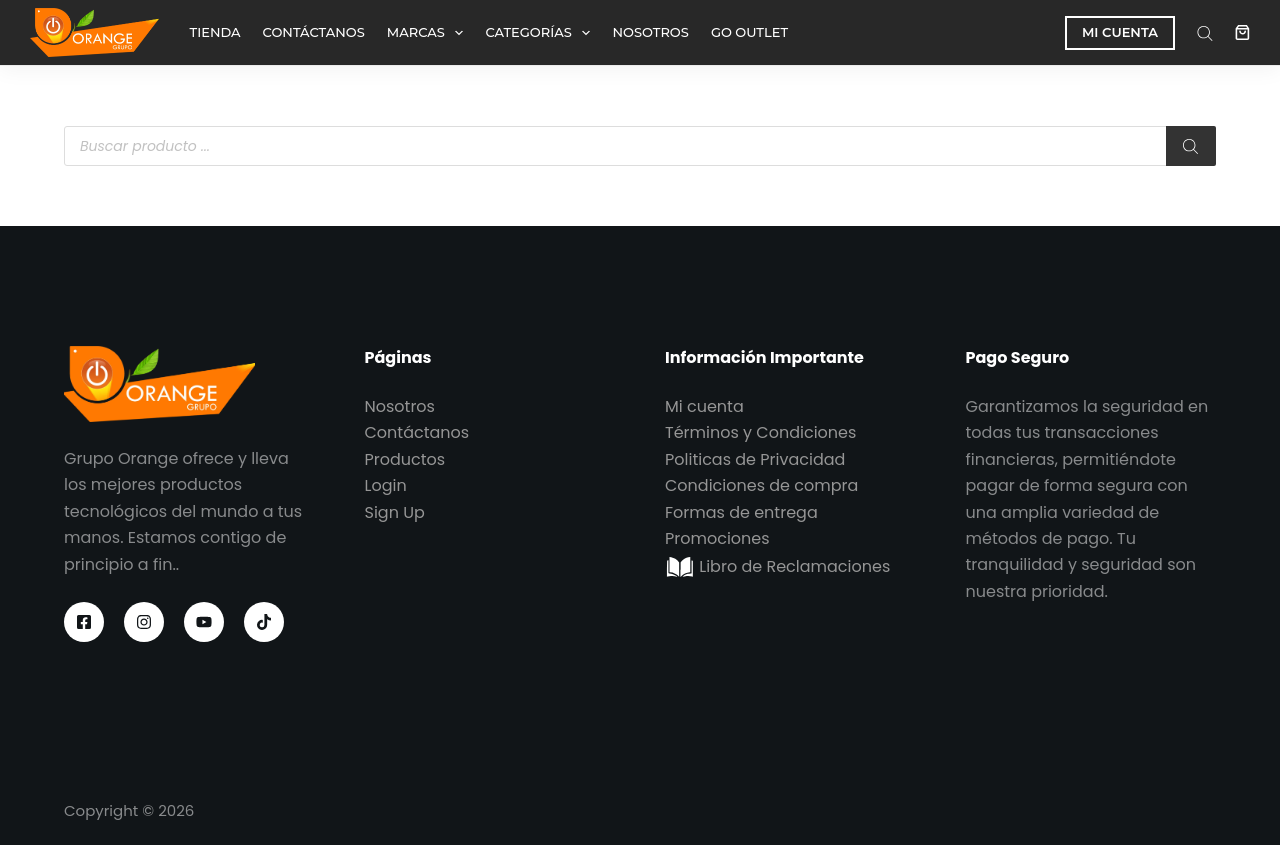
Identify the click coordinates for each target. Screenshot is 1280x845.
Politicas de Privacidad (755, 459)
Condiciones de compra (761, 485)
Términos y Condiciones (760, 432)
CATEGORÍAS (541, 33)
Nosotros (400, 406)
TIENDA (215, 32)
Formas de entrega (741, 512)
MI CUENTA (1120, 32)
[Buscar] (1191, 146)
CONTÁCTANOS (314, 32)
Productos (405, 459)
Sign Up (395, 512)
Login (386, 485)
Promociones (717, 538)
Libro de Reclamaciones (777, 566)
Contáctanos (417, 432)
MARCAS (429, 33)
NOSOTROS (650, 32)
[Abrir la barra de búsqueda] (1205, 33)
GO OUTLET (749, 32)
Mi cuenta (704, 406)
